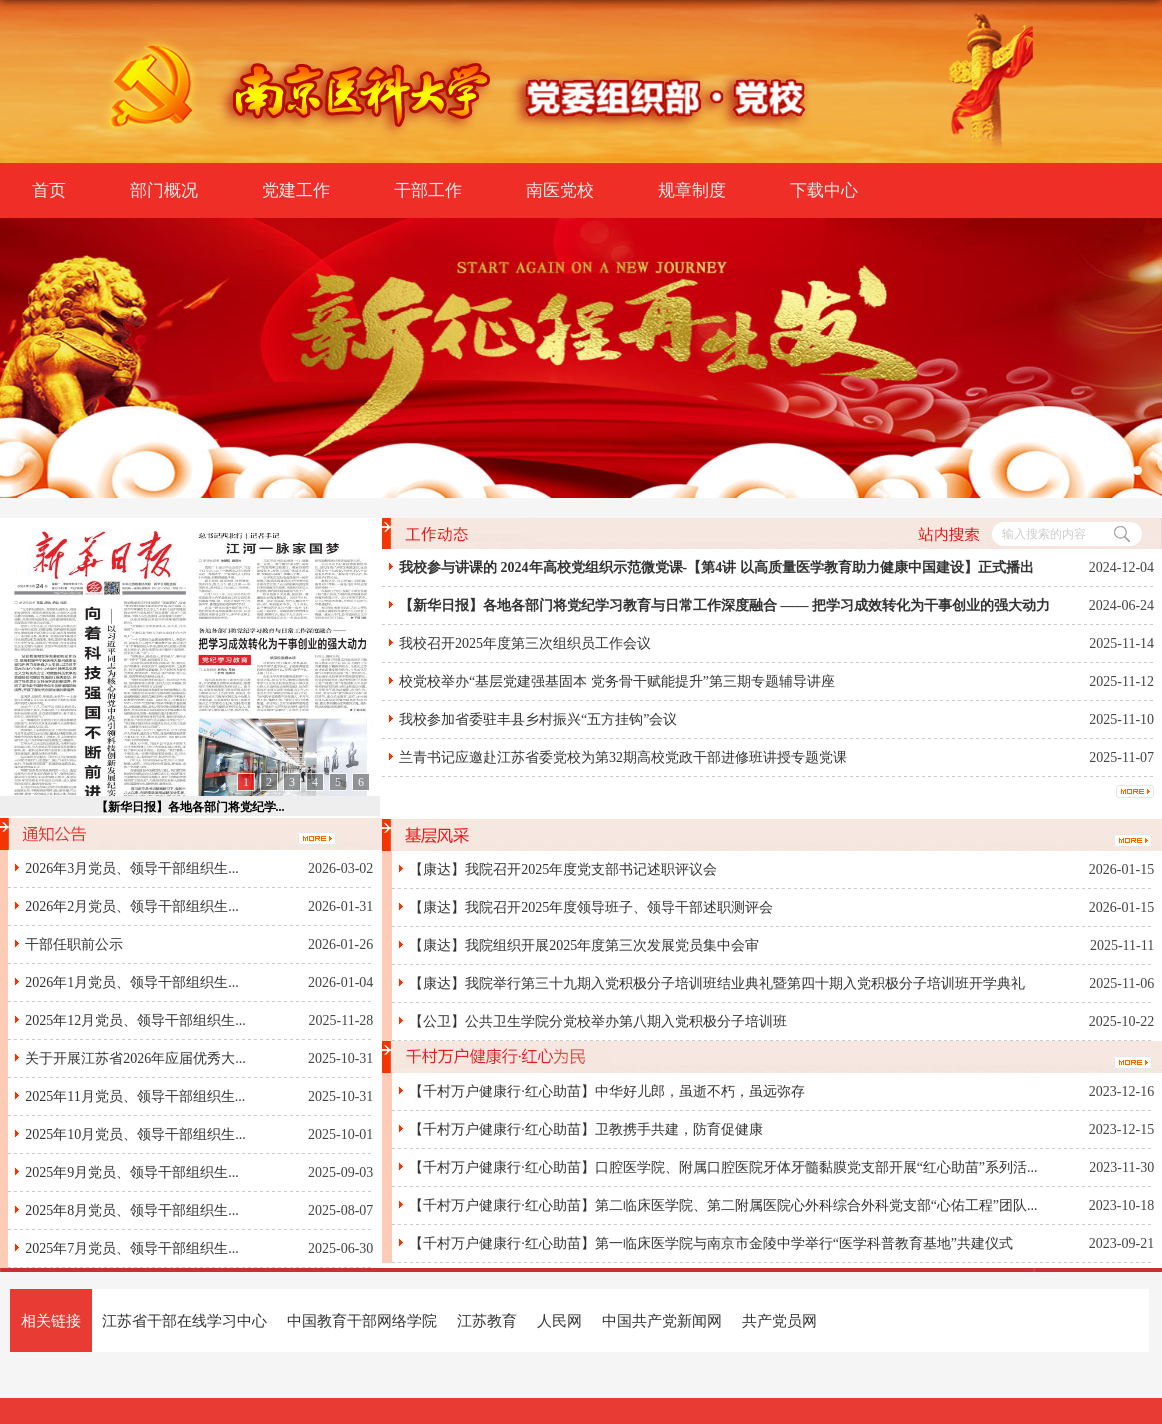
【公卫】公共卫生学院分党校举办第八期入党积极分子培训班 (598, 1021)
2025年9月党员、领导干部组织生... (132, 1172)
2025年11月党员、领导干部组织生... (135, 1096)
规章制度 (692, 190)
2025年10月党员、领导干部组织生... (135, 1134)
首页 (49, 190)
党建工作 (296, 190)
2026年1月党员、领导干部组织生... (132, 982)
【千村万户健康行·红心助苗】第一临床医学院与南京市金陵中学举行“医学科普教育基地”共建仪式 (711, 1243)
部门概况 (164, 190)
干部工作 (428, 190)
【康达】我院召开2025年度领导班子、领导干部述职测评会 (591, 907)
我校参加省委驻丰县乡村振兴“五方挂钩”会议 (538, 719)
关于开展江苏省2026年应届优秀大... (135, 1058)
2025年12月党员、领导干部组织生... (135, 1020)
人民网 (559, 1320)
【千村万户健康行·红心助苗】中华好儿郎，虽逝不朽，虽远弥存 (607, 1091)
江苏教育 (487, 1320)
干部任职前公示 (74, 944)
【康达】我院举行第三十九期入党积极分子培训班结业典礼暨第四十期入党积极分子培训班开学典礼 (717, 983)
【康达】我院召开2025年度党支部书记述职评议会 (563, 869)
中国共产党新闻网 (662, 1320)
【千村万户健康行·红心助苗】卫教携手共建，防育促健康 (586, 1129)
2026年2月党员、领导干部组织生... (132, 906)
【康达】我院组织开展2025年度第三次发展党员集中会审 (584, 945)
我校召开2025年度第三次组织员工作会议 (525, 643)
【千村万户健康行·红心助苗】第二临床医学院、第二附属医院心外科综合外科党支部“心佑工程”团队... (723, 1205)
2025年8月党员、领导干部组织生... (132, 1210)
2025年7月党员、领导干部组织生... (132, 1248)
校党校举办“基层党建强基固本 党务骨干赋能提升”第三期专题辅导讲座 (617, 681)
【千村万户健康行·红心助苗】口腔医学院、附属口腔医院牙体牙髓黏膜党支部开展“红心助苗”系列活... (723, 1167)
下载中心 (824, 190)
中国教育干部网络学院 (362, 1320)
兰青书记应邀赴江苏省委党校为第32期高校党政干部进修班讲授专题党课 (623, 757)
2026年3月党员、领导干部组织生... (132, 868)
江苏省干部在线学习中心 (184, 1320)
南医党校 (560, 190)
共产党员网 (779, 1320)
